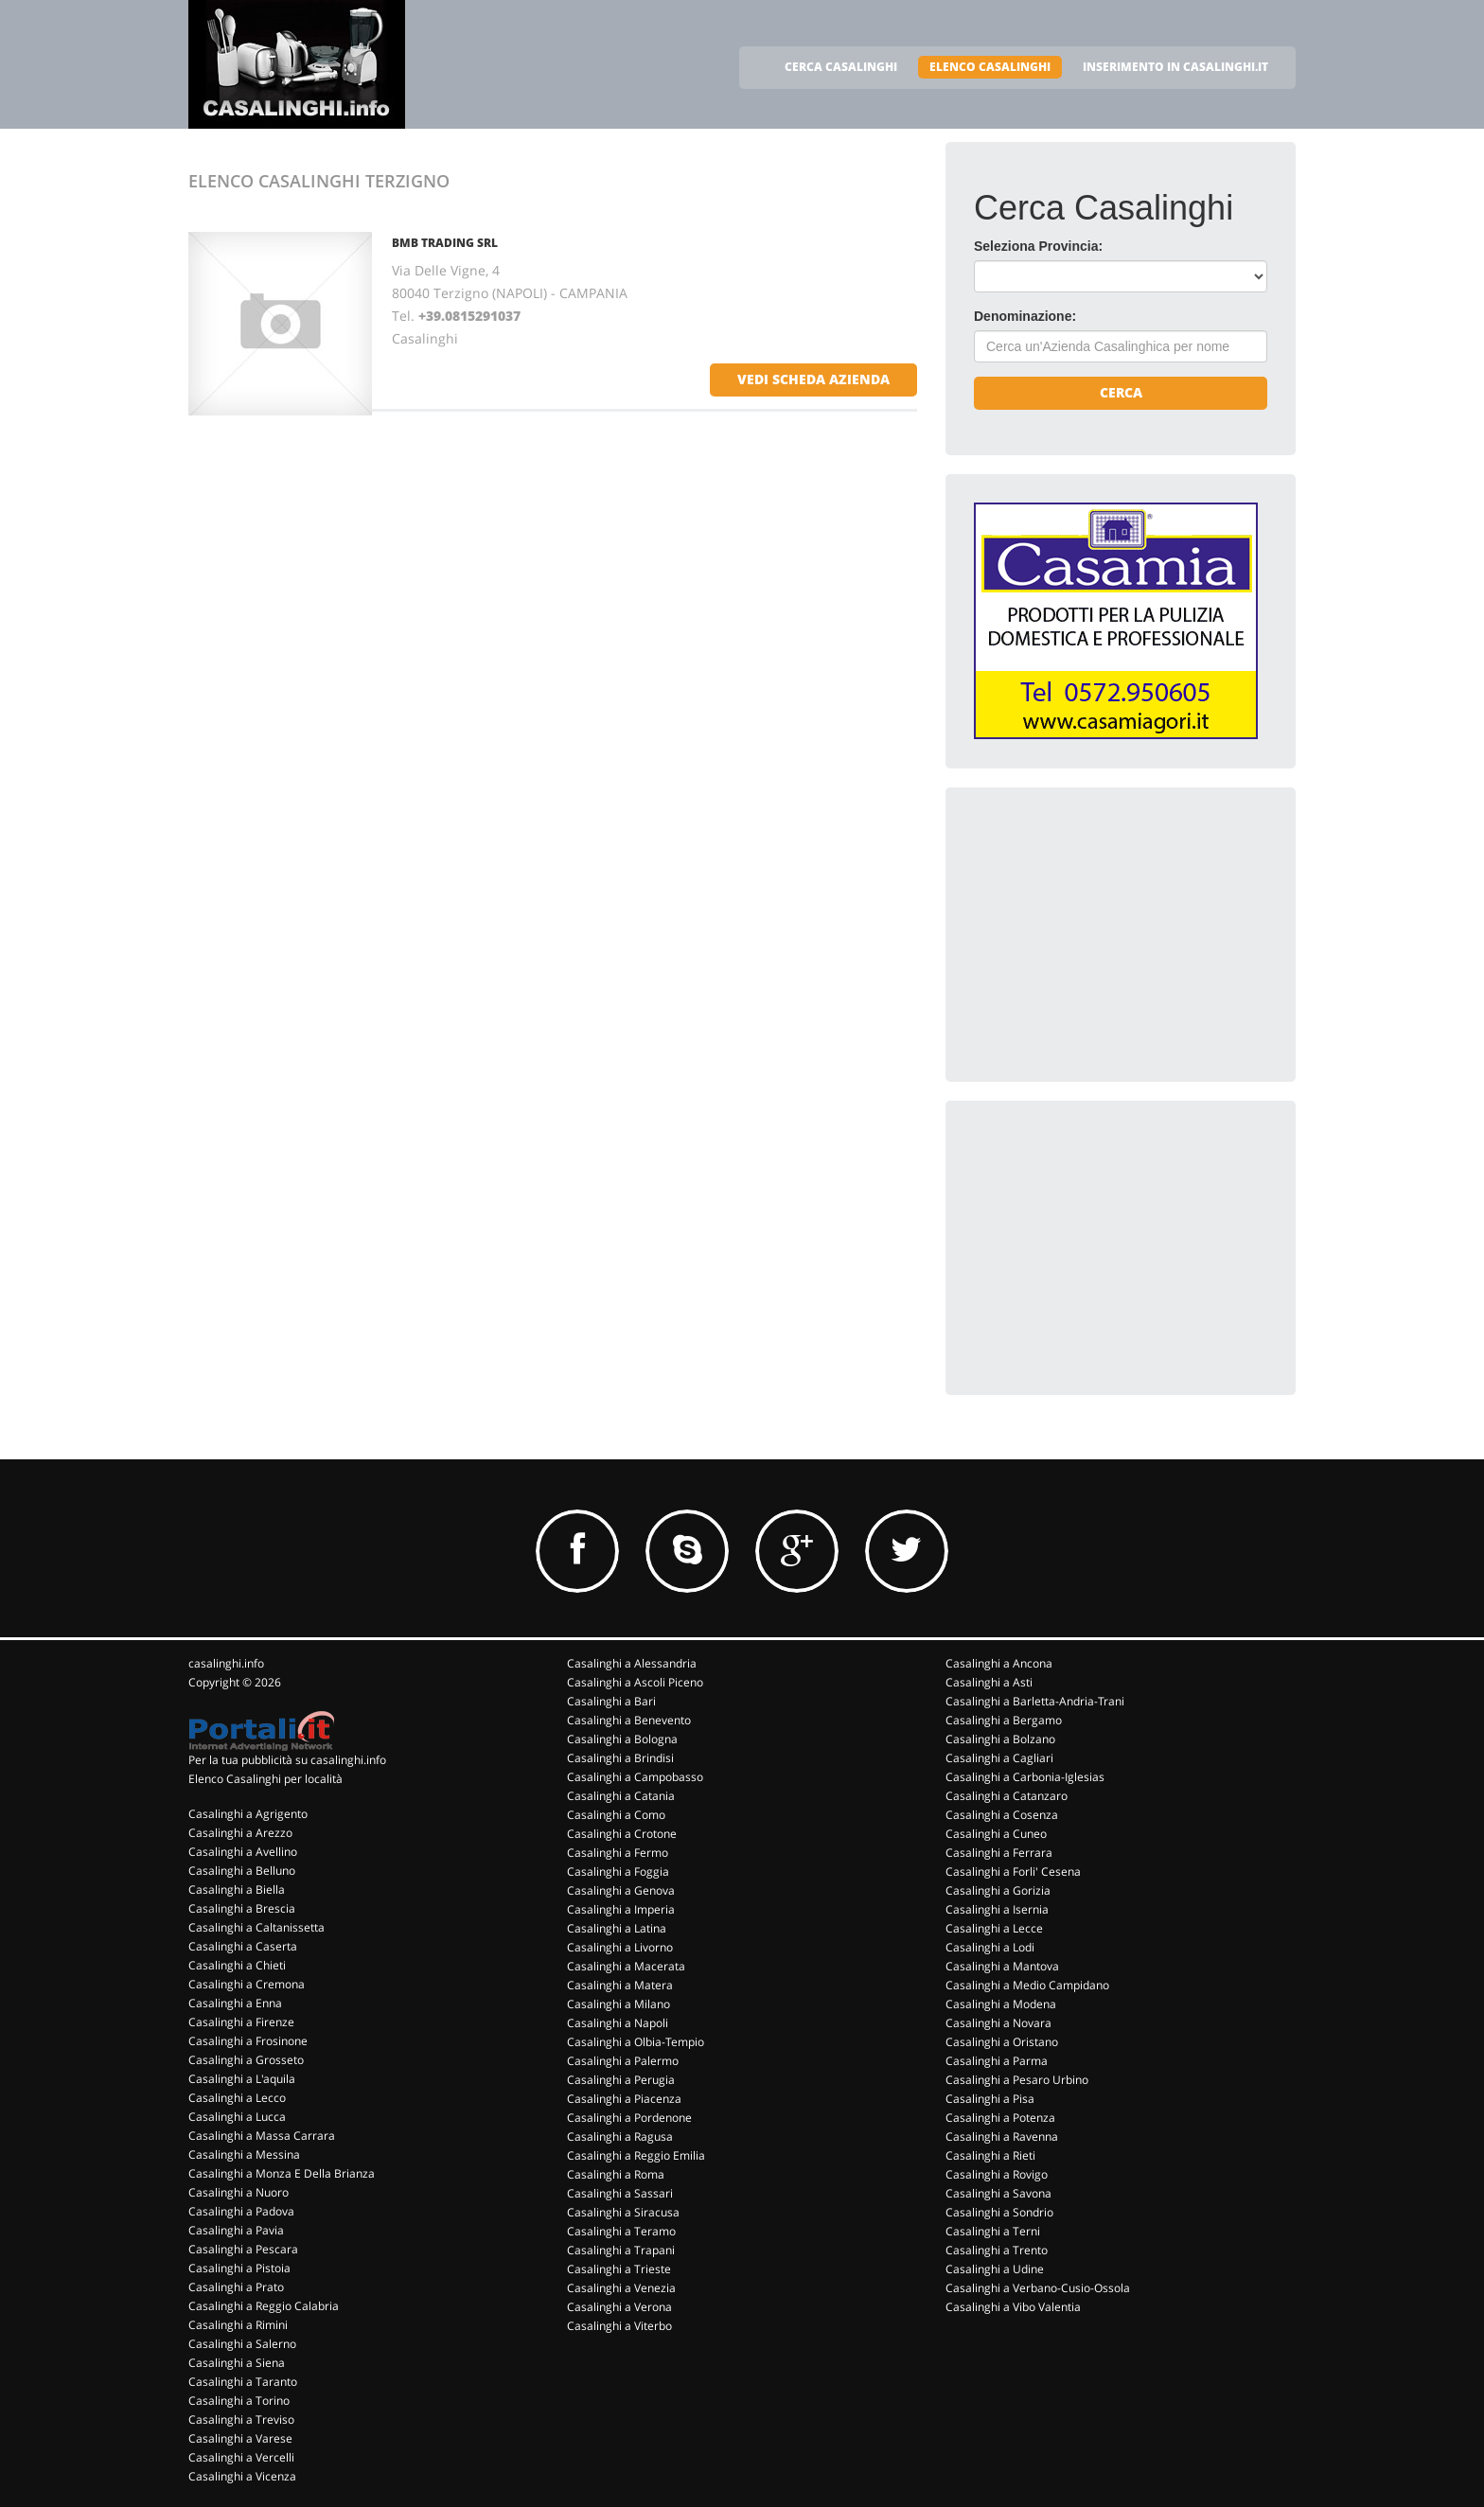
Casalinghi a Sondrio (999, 2212)
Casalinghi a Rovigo (996, 2174)
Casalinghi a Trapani (621, 2250)
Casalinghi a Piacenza (624, 2099)
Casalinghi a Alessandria (632, 1663)
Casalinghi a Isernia (997, 1909)
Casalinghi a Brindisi (620, 1758)
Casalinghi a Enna (235, 2003)
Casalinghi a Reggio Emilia (636, 2155)
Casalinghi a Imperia (621, 1909)
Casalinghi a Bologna (622, 1739)
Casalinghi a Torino (239, 2400)
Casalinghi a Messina (244, 2154)
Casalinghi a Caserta (242, 1946)
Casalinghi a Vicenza (242, 2476)
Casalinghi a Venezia (621, 2288)
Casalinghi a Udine (994, 2269)
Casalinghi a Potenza (1000, 2118)
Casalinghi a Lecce (994, 1928)
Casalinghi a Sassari (620, 2193)
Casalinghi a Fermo (617, 1853)
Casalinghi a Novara (998, 2023)
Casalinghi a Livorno (620, 1947)
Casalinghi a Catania (621, 1796)
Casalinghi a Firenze (241, 2022)
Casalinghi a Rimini (238, 2325)
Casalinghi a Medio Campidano (1027, 1985)
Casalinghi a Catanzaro (1006, 1796)
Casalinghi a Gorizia (998, 1890)
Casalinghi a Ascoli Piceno (635, 1682)
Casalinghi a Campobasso (635, 1777)
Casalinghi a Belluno (241, 1871)
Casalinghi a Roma (615, 2174)
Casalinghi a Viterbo (619, 2326)
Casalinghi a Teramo (621, 2231)
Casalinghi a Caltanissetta (256, 1927)
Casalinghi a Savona (998, 2193)
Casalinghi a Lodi (989, 1947)
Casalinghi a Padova (241, 2211)
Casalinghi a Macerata (626, 1966)
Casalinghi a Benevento (629, 1720)
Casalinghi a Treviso (241, 2419)
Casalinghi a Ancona (998, 1663)
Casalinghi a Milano (618, 2004)
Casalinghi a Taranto (242, 2382)
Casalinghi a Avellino (242, 1852)
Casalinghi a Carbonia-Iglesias (1024, 1777)
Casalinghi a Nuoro (238, 2192)
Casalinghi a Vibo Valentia (1013, 2307)
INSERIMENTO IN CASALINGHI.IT (1175, 67)
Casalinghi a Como (616, 1815)
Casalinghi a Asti (989, 1682)
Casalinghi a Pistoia (239, 2268)
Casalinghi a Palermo (623, 2061)
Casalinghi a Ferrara (998, 1853)
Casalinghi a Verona (619, 2307)
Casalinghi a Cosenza (1001, 1815)
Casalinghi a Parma (996, 2061)
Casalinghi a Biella (236, 1889)
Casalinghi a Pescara (243, 2249)
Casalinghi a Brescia (241, 1908)
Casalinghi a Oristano (1001, 2042)
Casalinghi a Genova (621, 1890)
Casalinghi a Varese (240, 2438)
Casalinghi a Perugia (621, 2080)
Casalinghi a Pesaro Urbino (1016, 2080)
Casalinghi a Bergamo (1003, 1720)
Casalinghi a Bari (611, 1701)
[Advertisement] (1116, 934)
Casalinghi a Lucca (237, 2117)
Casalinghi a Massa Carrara (261, 2135)
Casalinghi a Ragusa (620, 2136)
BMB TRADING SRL (445, 243)
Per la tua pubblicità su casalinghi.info (287, 1760)
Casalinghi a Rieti (990, 2155)
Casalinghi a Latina (616, 1928)
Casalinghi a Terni (992, 2231)
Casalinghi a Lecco (237, 2098)
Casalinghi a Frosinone (248, 2041)
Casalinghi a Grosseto (246, 2060)
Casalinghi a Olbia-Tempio (635, 2042)
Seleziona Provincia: (1038, 246)
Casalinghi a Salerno (242, 2344)
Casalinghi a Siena (236, 2363)
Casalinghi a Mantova (1002, 1966)
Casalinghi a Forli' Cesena (1013, 1871)
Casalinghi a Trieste (619, 2269)
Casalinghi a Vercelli (241, 2457)
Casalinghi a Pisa (989, 2099)
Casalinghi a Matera (620, 1985)
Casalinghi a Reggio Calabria (263, 2306)
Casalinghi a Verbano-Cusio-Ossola (1037, 2288)
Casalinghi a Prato (236, 2287)
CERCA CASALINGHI (841, 67)
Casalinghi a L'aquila (241, 2079)
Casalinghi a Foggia (618, 1871)
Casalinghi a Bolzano (1000, 1739)
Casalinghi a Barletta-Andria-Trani (1034, 1701)
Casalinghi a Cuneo (996, 1834)
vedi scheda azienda (813, 379)
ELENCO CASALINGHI (990, 67)
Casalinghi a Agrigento (248, 1814)
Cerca (1121, 392)
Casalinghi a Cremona (246, 1984)
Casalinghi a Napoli (617, 2023)
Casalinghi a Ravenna (1001, 2136)
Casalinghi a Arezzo (240, 1833)
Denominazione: (1025, 316)
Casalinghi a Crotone (622, 1834)
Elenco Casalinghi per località (265, 1779)
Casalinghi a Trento (996, 2250)
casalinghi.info (226, 1663)
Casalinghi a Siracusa (623, 2212)
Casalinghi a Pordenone (629, 2118)
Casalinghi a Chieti (237, 1965)
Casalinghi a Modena (1000, 2004)
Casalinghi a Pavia (236, 2230)
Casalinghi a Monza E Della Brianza (281, 2173)
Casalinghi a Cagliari (999, 1758)
